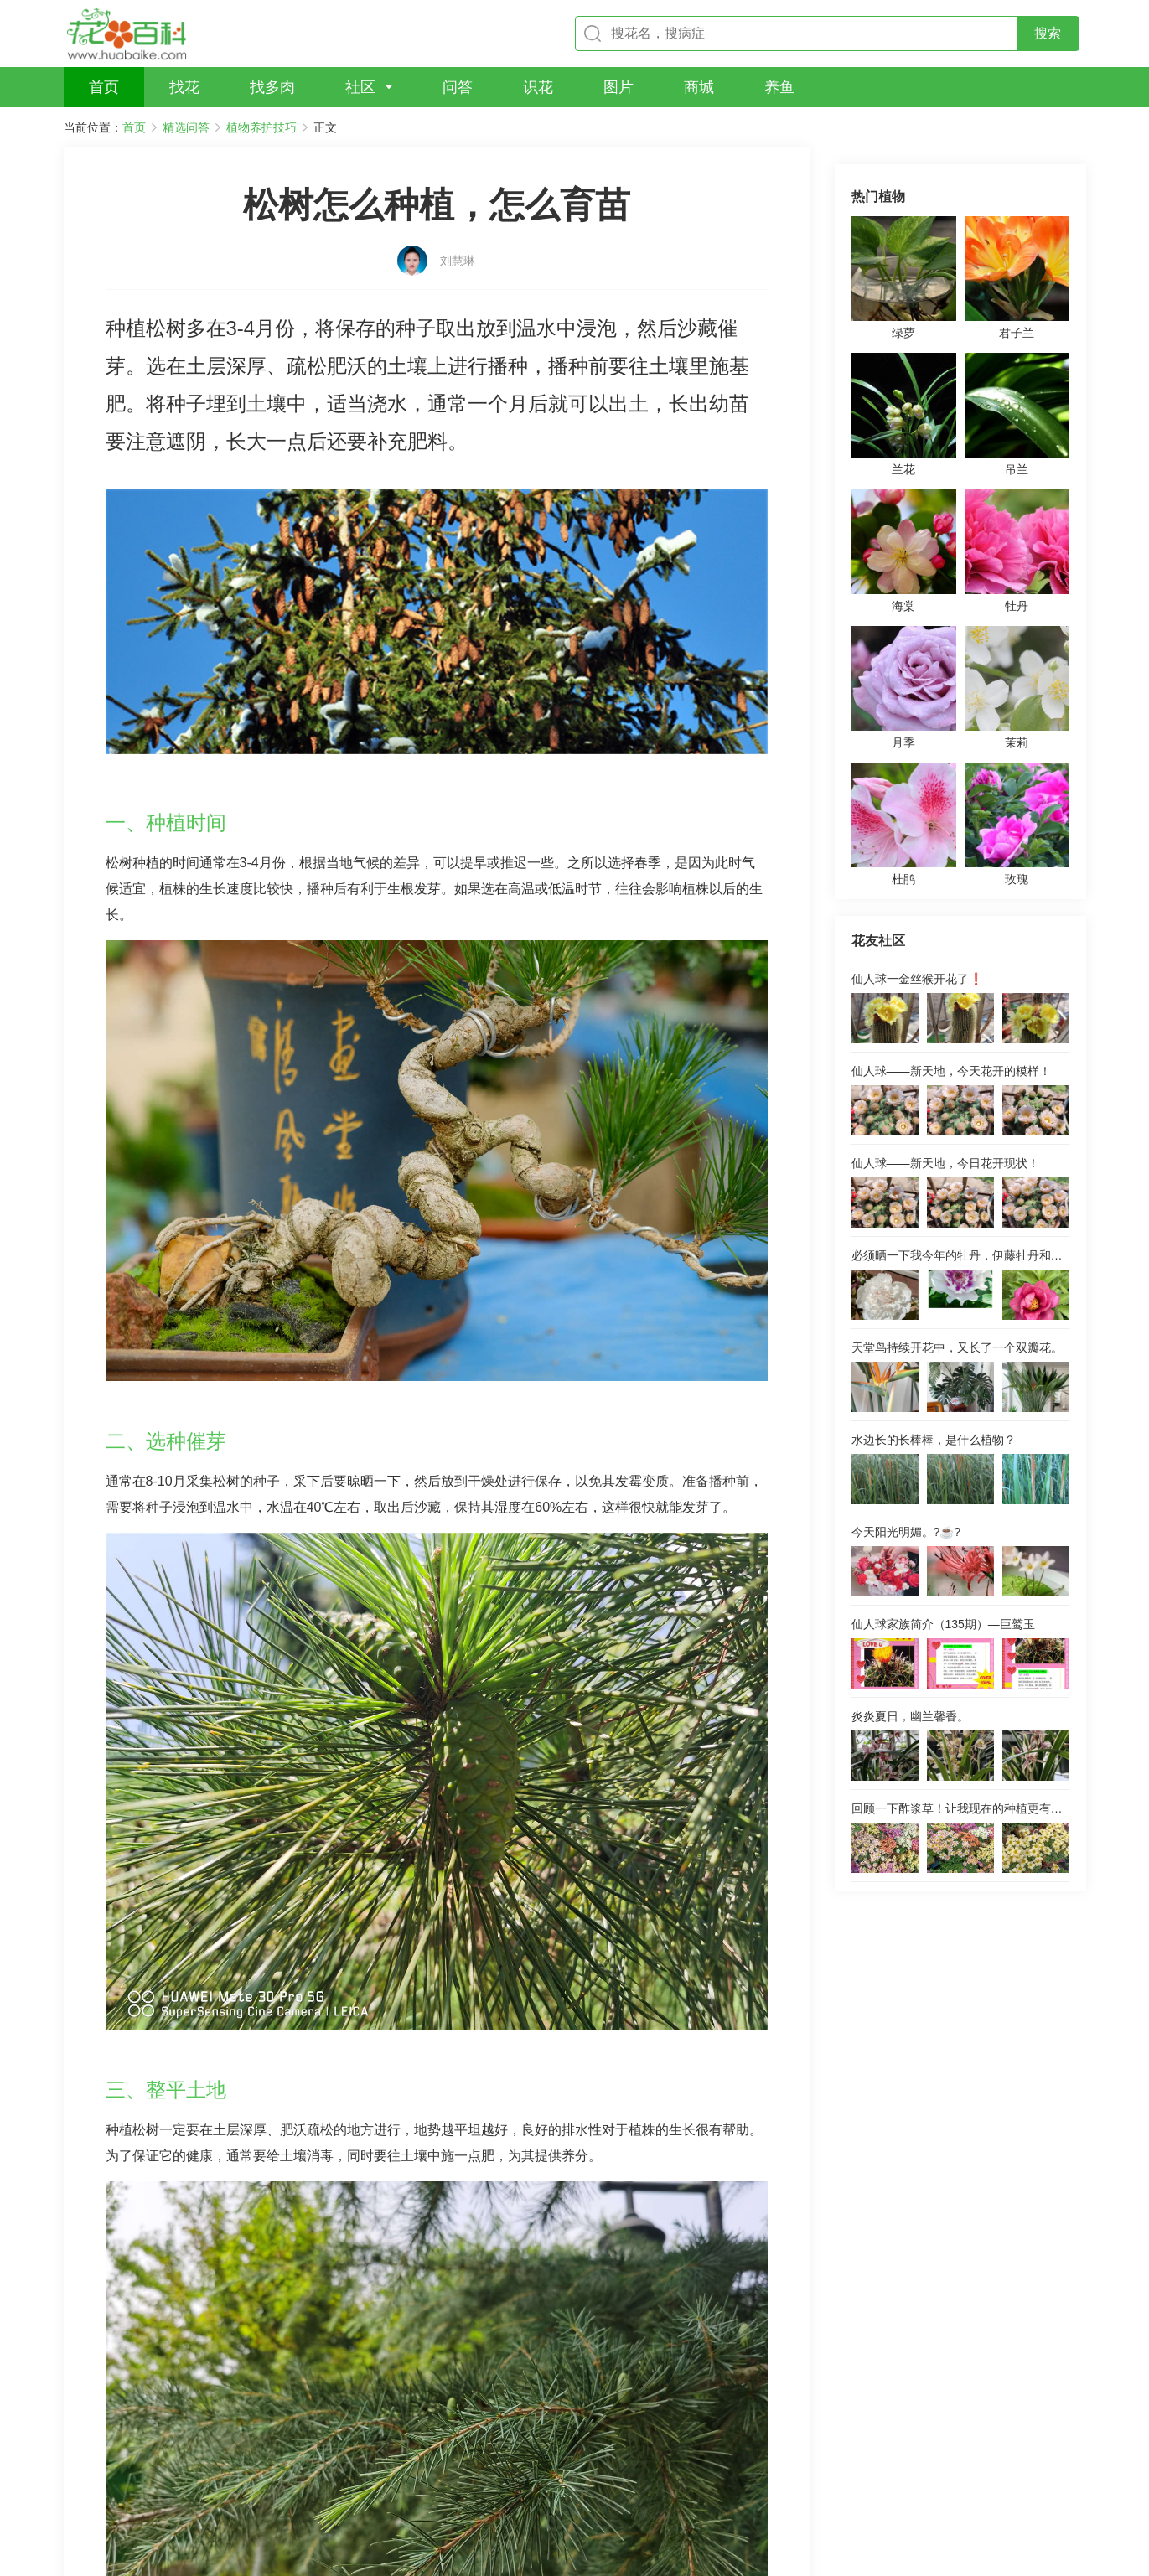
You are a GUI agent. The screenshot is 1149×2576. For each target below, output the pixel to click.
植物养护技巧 (261, 127)
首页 (134, 127)
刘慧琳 (457, 232)
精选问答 (186, 127)
